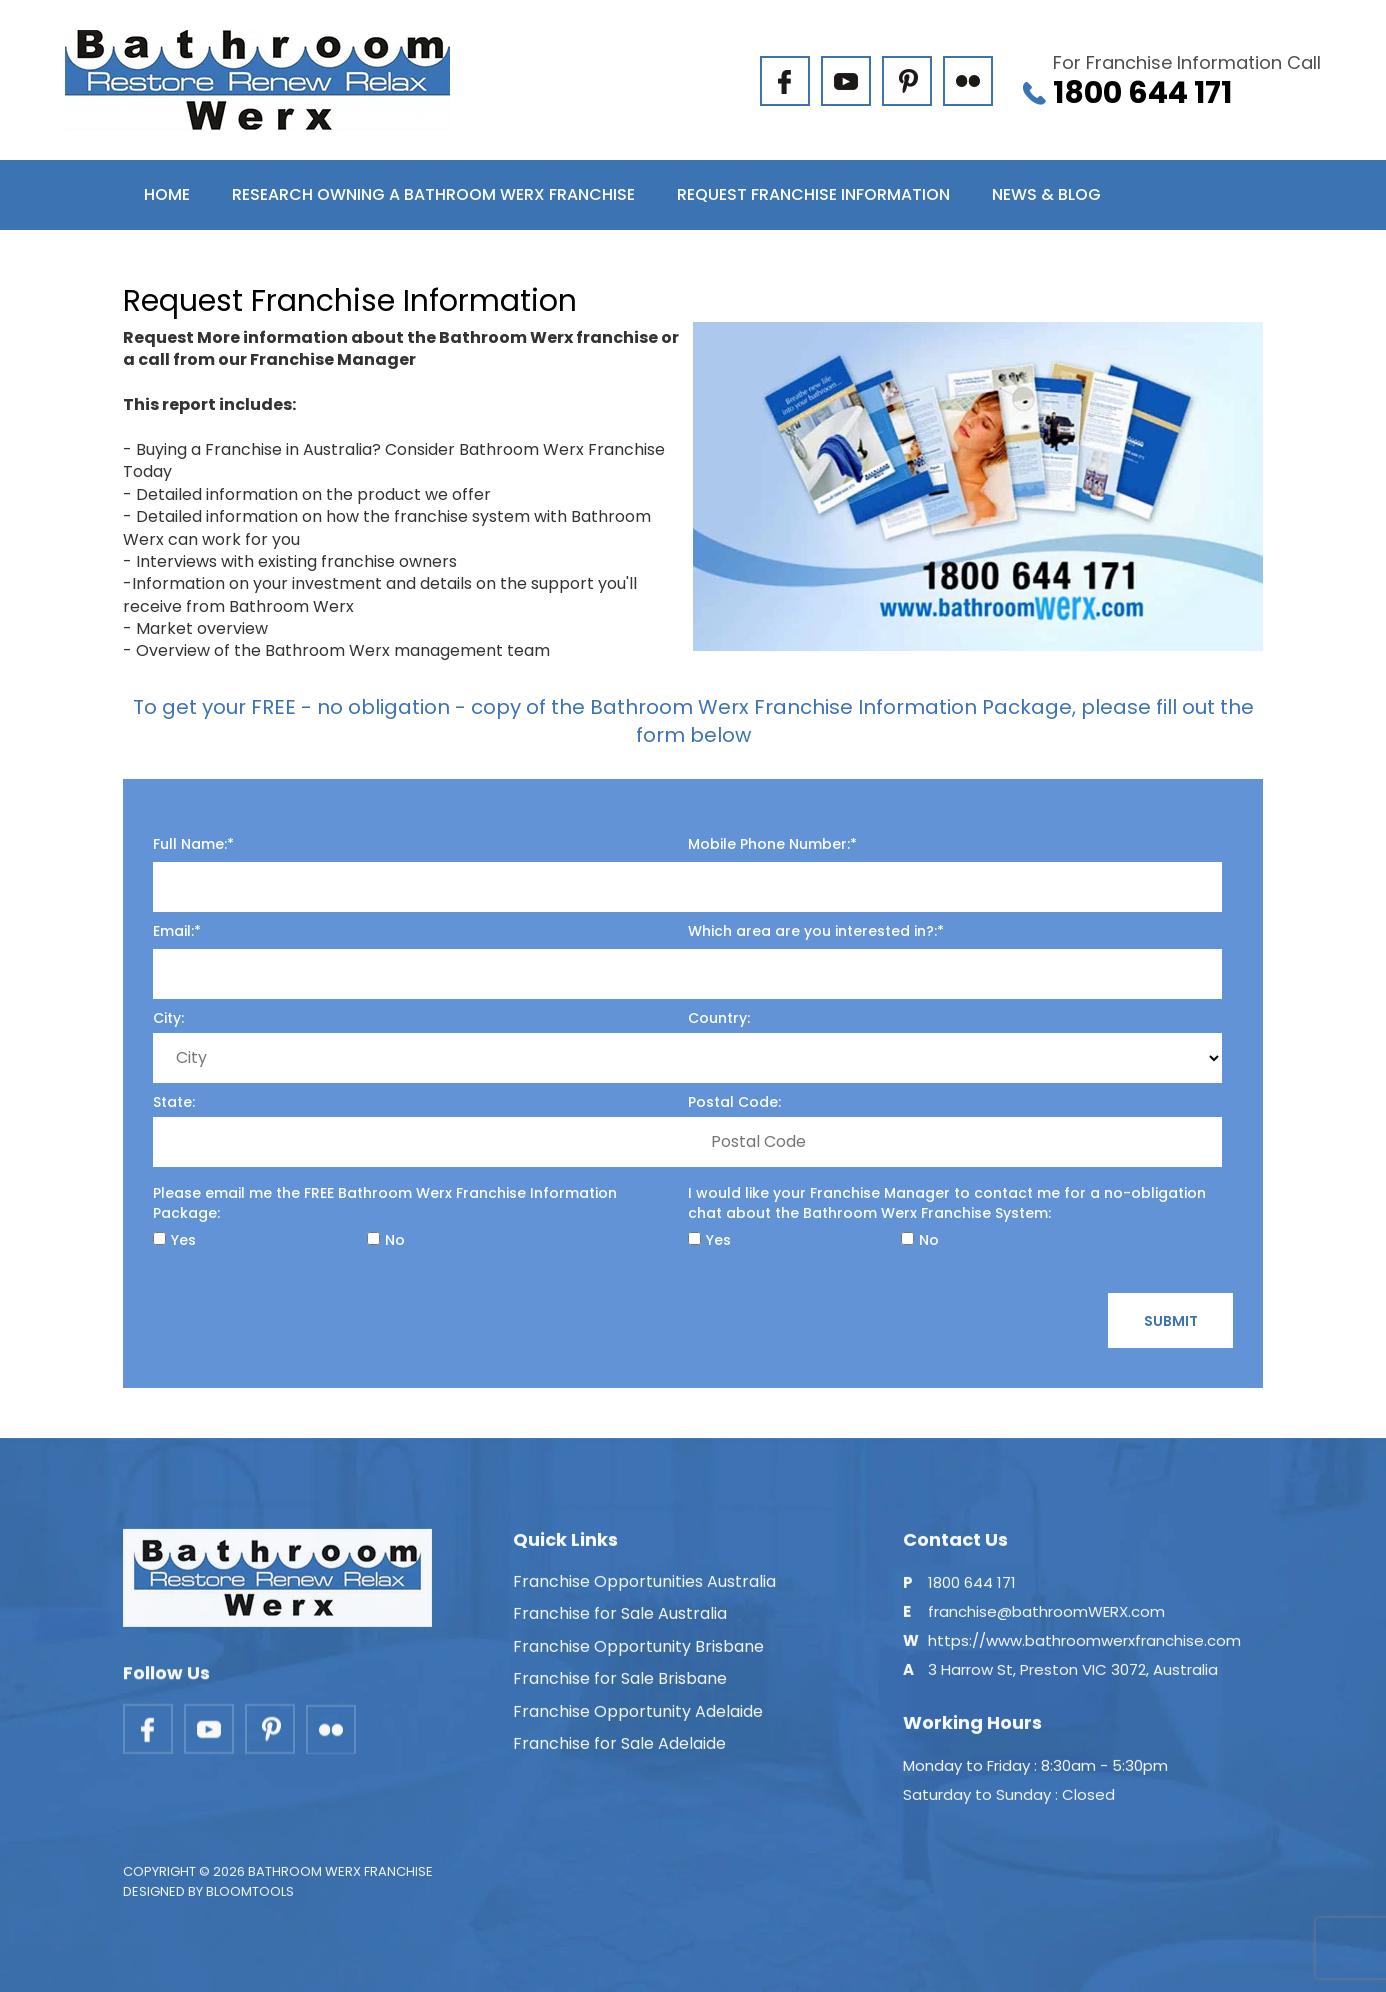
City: (168, 1018)
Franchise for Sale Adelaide (619, 1751)
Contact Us (197, 264)
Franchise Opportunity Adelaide (638, 1719)
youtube (846, 81)
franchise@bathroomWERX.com (1046, 1619)
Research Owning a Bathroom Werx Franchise (433, 194)
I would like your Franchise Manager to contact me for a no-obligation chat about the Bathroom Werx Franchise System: (947, 1203)
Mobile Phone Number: (769, 844)
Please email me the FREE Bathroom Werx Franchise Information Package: (385, 1203)
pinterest (907, 81)
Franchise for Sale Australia (620, 1622)
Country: (719, 1018)
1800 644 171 (1187, 80)
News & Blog (1046, 194)
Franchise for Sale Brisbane (620, 1686)
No (386, 1240)
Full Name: (190, 844)
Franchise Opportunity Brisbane (638, 1654)
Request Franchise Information (813, 194)
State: (174, 1102)
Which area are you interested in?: (812, 931)
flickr (968, 81)
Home (167, 194)
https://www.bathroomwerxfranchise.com (1084, 1648)
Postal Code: (734, 1102)
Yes (174, 1240)
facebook (785, 81)
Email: (173, 931)
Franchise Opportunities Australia (644, 1589)
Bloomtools (250, 1900)
